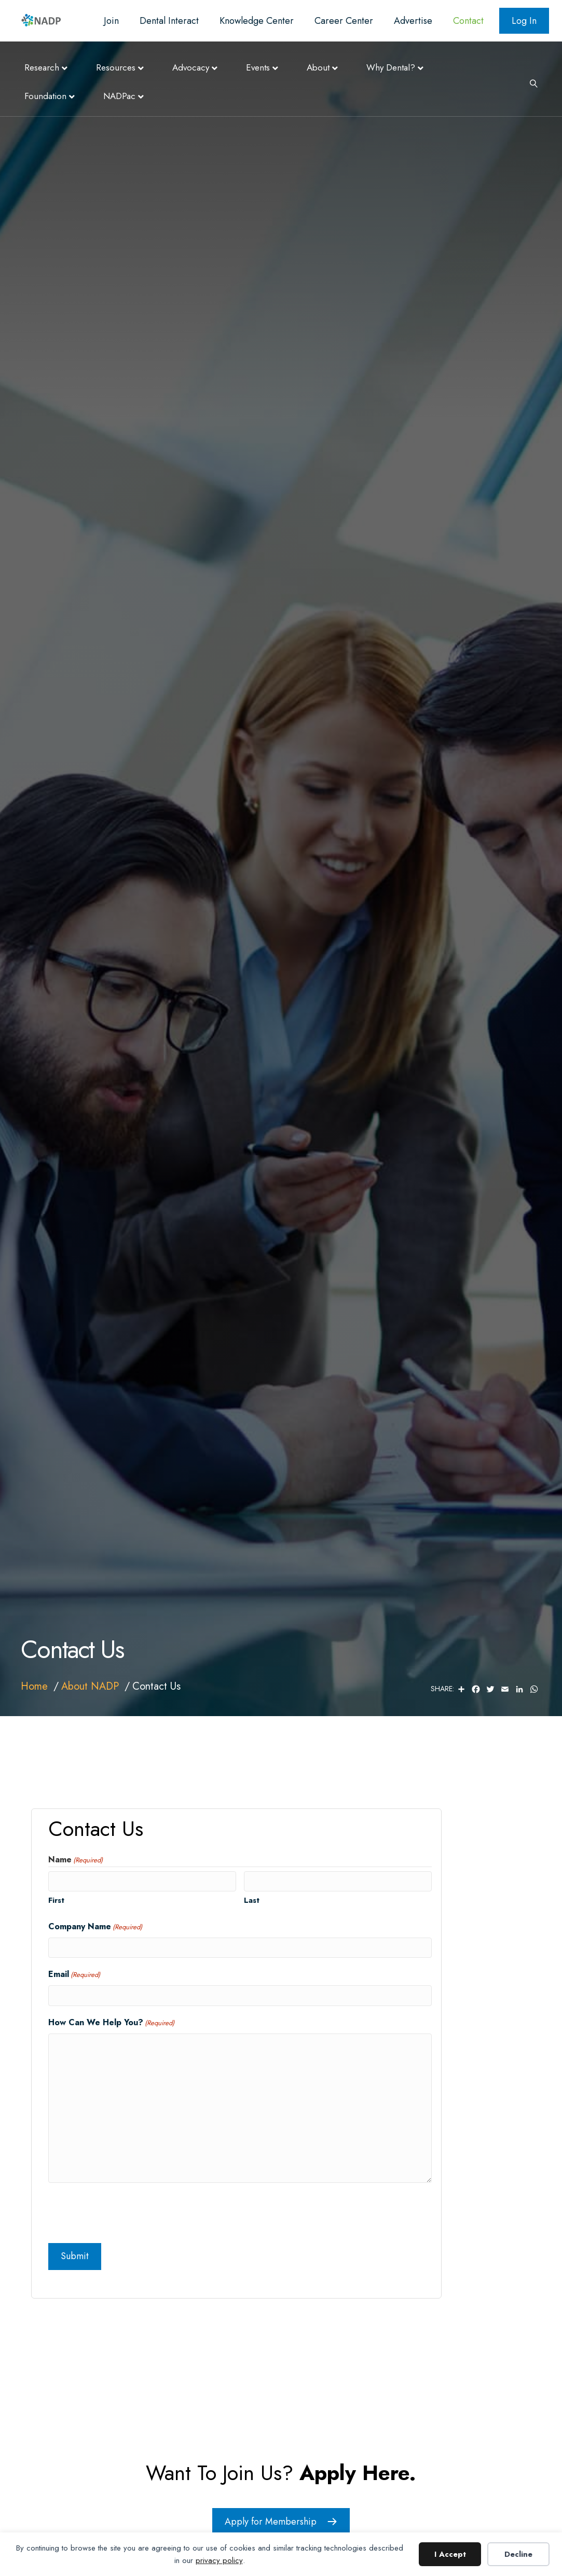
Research (41, 67)
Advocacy (190, 67)
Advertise (413, 21)
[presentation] (127, 2211)
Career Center (343, 21)
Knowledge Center (257, 21)
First (56, 1900)
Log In (524, 20)
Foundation (45, 96)
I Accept (450, 2554)
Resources (115, 67)
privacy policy (219, 2560)
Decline (518, 2554)
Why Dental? (390, 67)
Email (74, 1974)
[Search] (530, 82)
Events (258, 67)
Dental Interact (169, 21)
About (318, 67)
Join (111, 21)
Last (251, 1900)
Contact (468, 21)
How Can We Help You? (111, 2022)
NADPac (119, 96)
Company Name (95, 1926)
